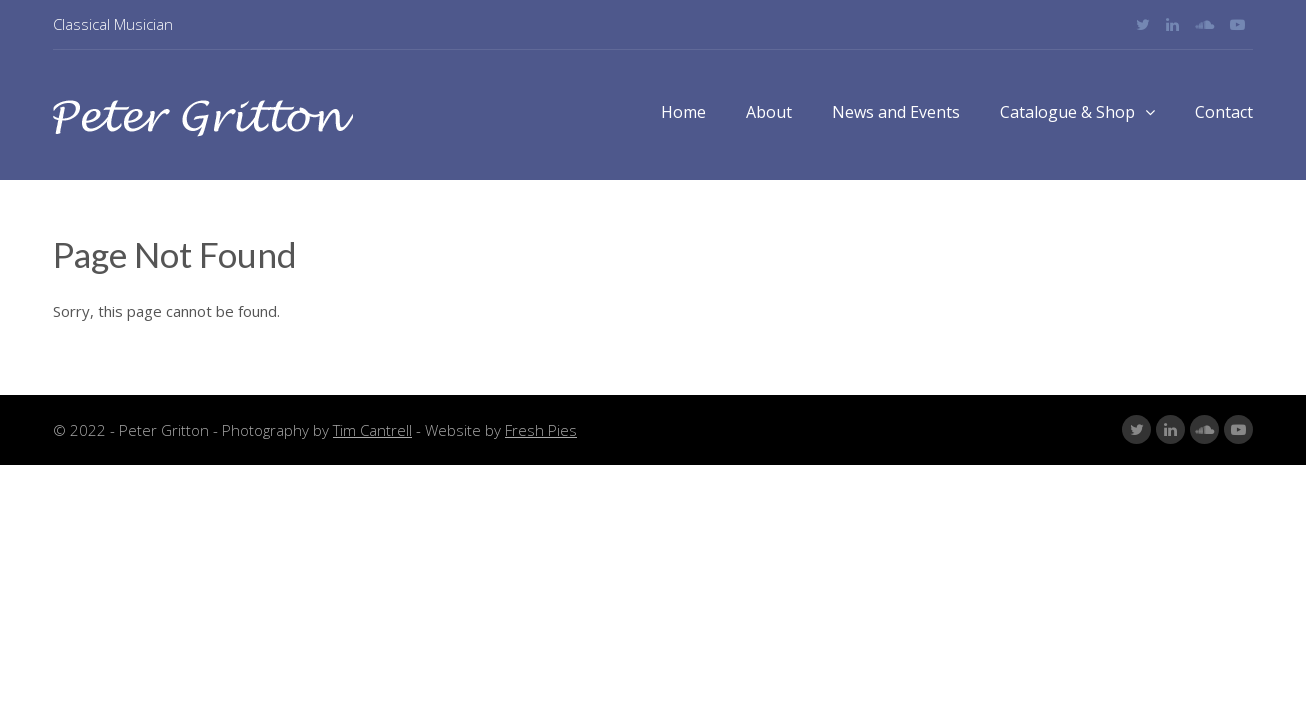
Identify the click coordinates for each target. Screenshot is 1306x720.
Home (683, 112)
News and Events (896, 112)
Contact (1224, 112)
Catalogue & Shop (1077, 112)
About (769, 112)
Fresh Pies (541, 430)
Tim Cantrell (372, 430)
